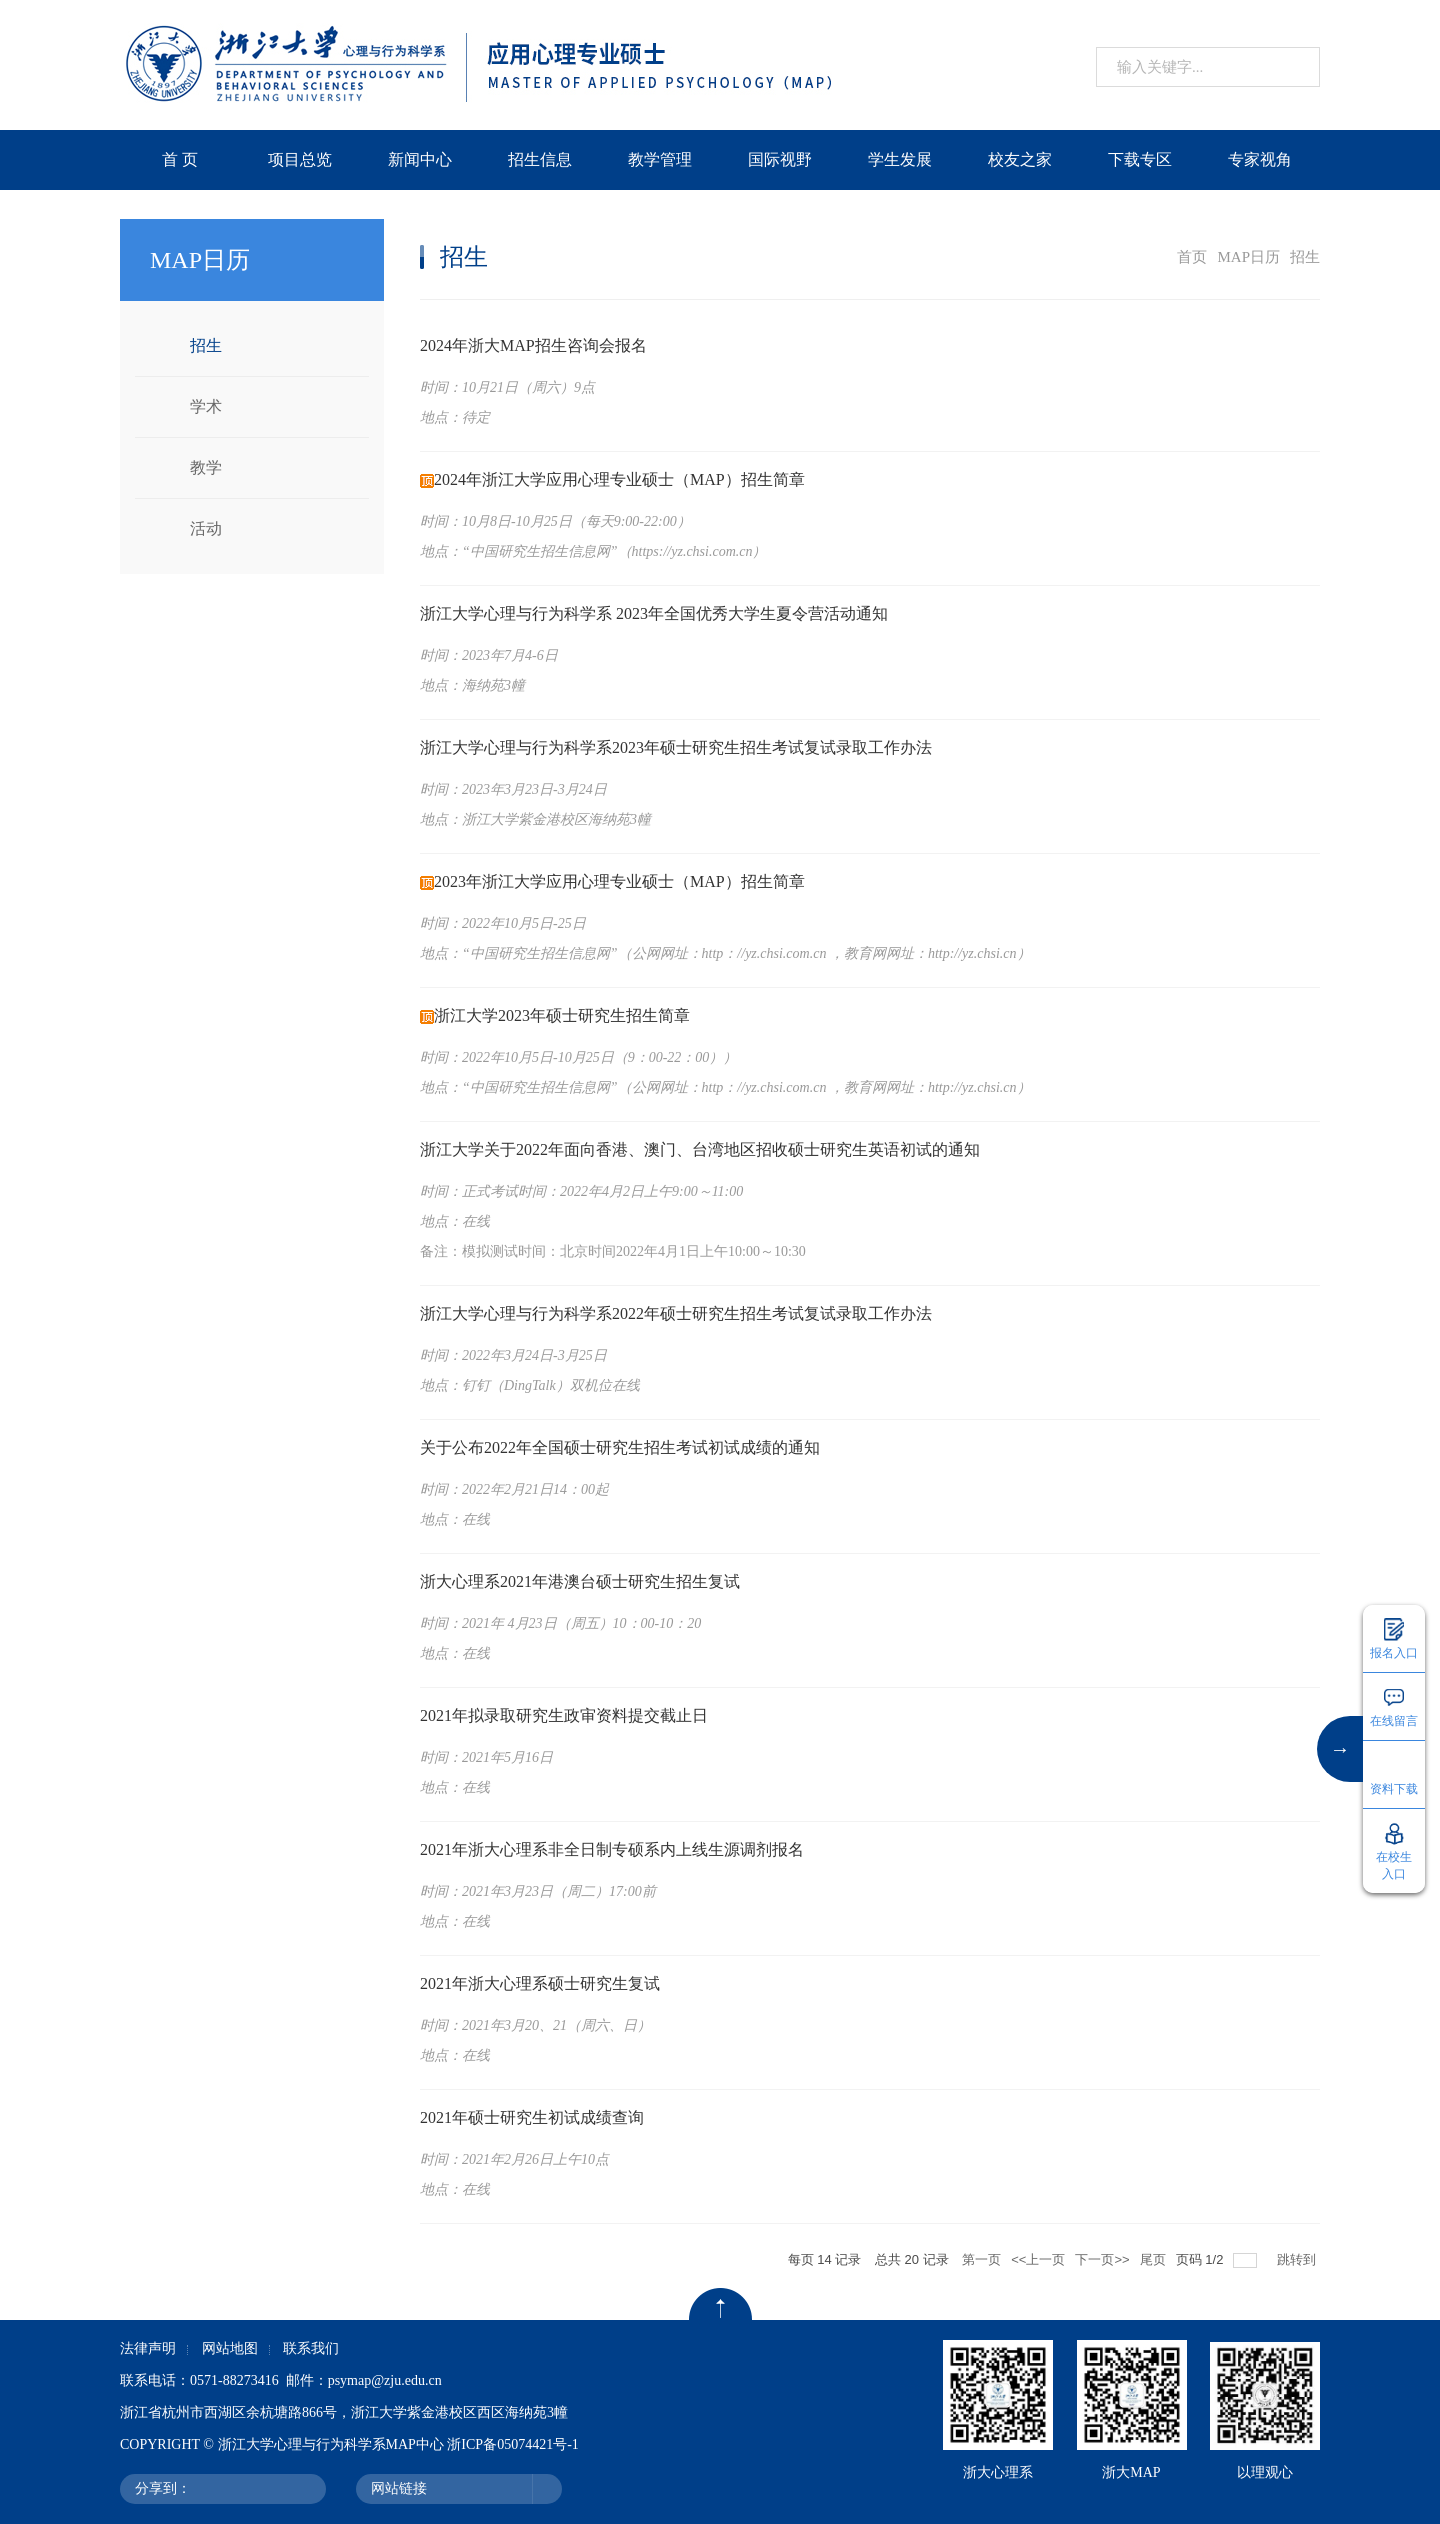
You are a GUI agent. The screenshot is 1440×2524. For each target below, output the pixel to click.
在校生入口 (1394, 1865)
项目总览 (300, 159)
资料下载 (1394, 1789)
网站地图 (230, 2348)
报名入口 (1394, 1653)
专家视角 (1260, 159)
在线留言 (1394, 1721)
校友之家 (1020, 159)
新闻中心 (420, 159)
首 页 (180, 159)
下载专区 (1140, 159)
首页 (1192, 257)
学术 (206, 406)
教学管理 (660, 159)
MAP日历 (1248, 257)
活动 (206, 528)
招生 (206, 345)
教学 (206, 467)
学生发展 (900, 159)
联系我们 (311, 2348)
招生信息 (540, 159)
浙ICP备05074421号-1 (512, 2444)
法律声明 (148, 2348)
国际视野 (780, 159)
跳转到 (1298, 2259)
